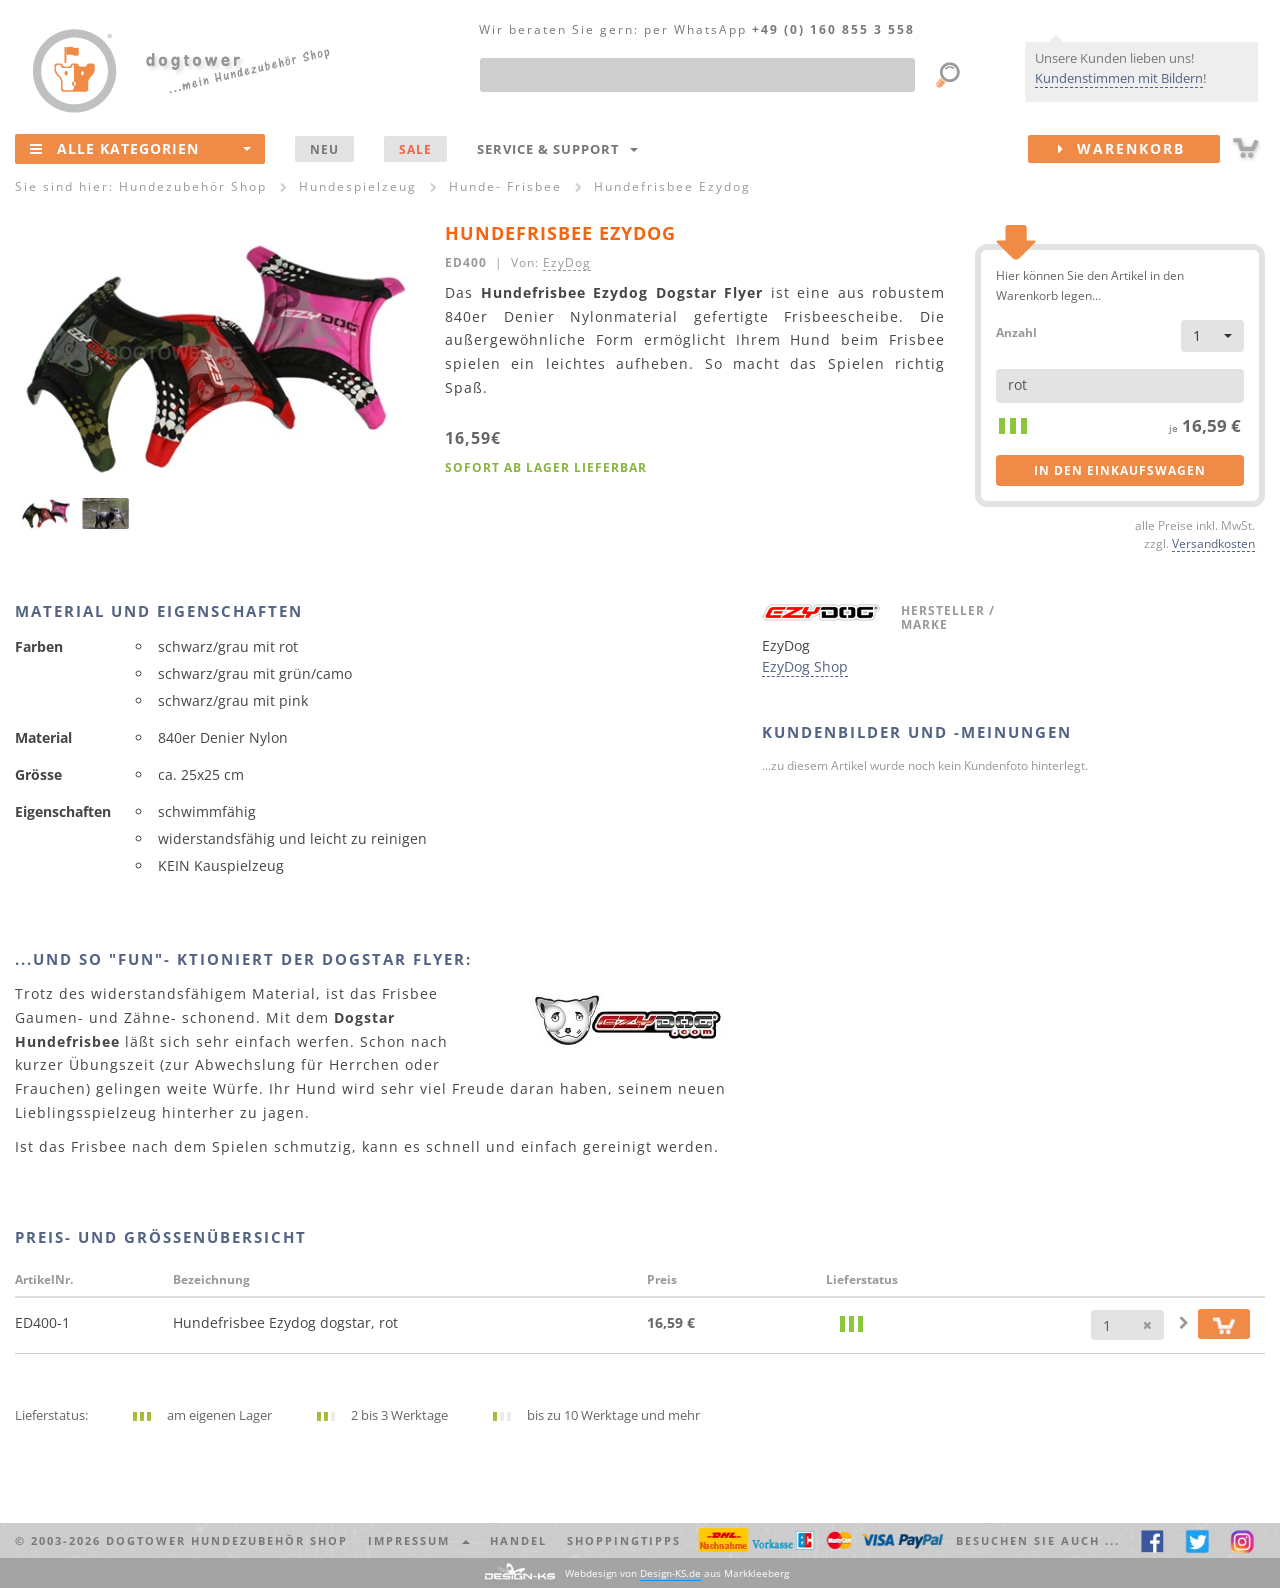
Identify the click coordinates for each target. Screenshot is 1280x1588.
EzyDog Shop (805, 666)
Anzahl (1016, 331)
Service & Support (557, 149)
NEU (324, 149)
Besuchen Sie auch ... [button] (1038, 1540)
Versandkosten (1213, 543)
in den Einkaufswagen (1120, 470)
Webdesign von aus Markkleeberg (677, 1573)
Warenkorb (1139, 149)
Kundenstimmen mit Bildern (1119, 78)
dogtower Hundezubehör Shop (227, 1540)
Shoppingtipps (624, 1540)
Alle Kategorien (140, 148)
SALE (415, 149)
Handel (518, 1540)
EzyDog (567, 262)
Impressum (419, 1540)
